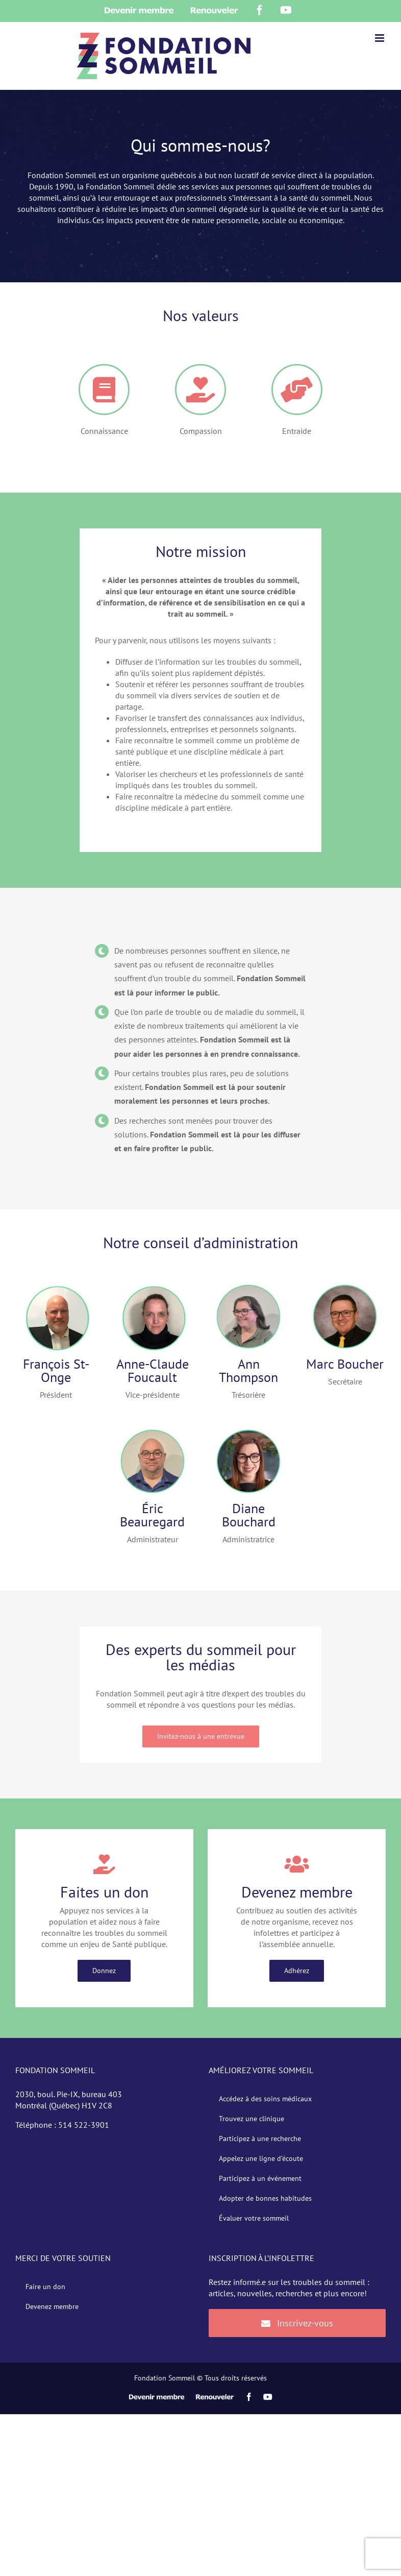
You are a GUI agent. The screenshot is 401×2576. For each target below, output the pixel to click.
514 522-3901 (83, 2125)
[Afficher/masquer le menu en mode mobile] (380, 38)
